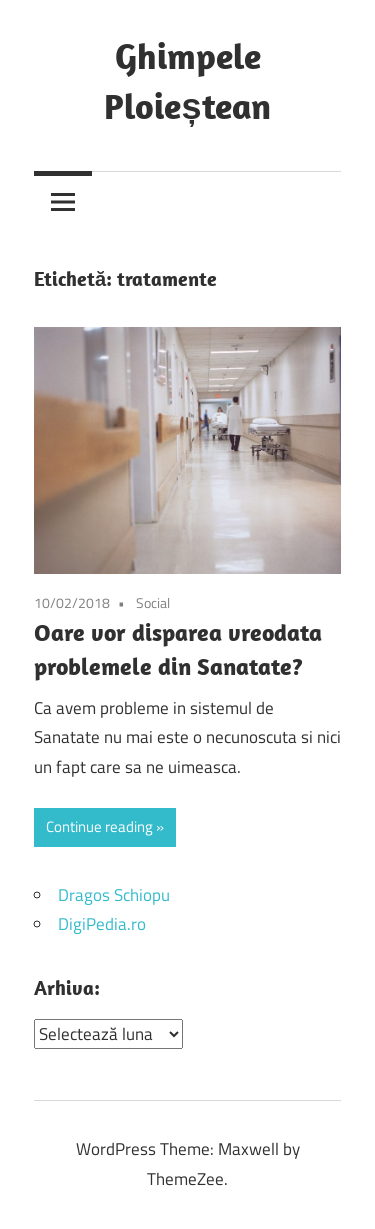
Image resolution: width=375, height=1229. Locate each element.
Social (153, 602)
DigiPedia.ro (102, 924)
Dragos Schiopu (114, 895)
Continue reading (99, 826)
